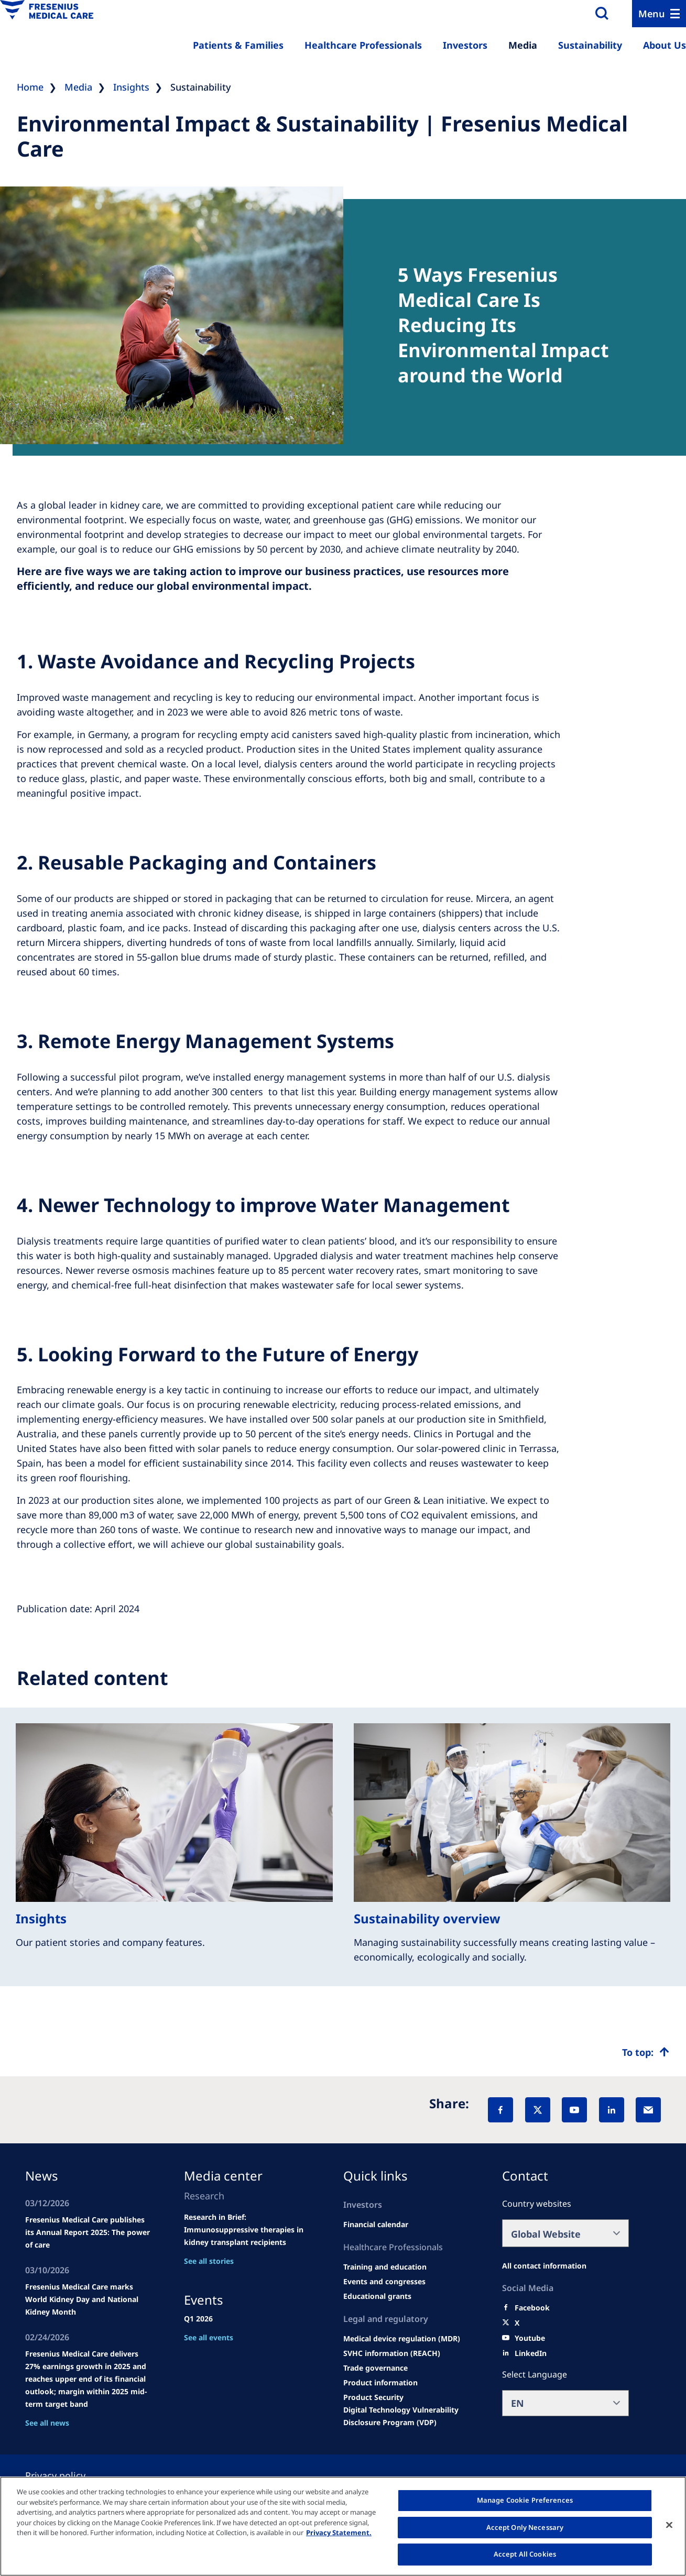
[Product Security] (373, 2397)
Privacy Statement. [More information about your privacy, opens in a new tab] (339, 2532)
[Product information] (380, 2382)
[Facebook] (500, 2109)
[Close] (669, 2525)
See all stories (209, 2261)
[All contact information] (544, 2266)
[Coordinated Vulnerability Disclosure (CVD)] (407, 2416)
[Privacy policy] (68, 2475)
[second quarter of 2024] (375, 2224)
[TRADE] (375, 2368)
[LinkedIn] (611, 2109)
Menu (651, 13)
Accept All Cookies (525, 2554)
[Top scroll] (645, 2052)
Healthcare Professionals (363, 45)
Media (522, 45)
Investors (465, 45)
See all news (47, 2423)
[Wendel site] (385, 2267)
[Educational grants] (377, 2296)
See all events (208, 2337)
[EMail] (648, 2109)
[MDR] (401, 2338)
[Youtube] (530, 2338)
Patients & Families (238, 45)
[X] (537, 2109)
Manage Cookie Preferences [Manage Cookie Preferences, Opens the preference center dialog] (525, 2500)
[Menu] (659, 13)
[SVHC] (391, 2353)
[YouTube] (574, 2109)
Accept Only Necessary (525, 2527)
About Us (664, 45)
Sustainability (590, 45)
